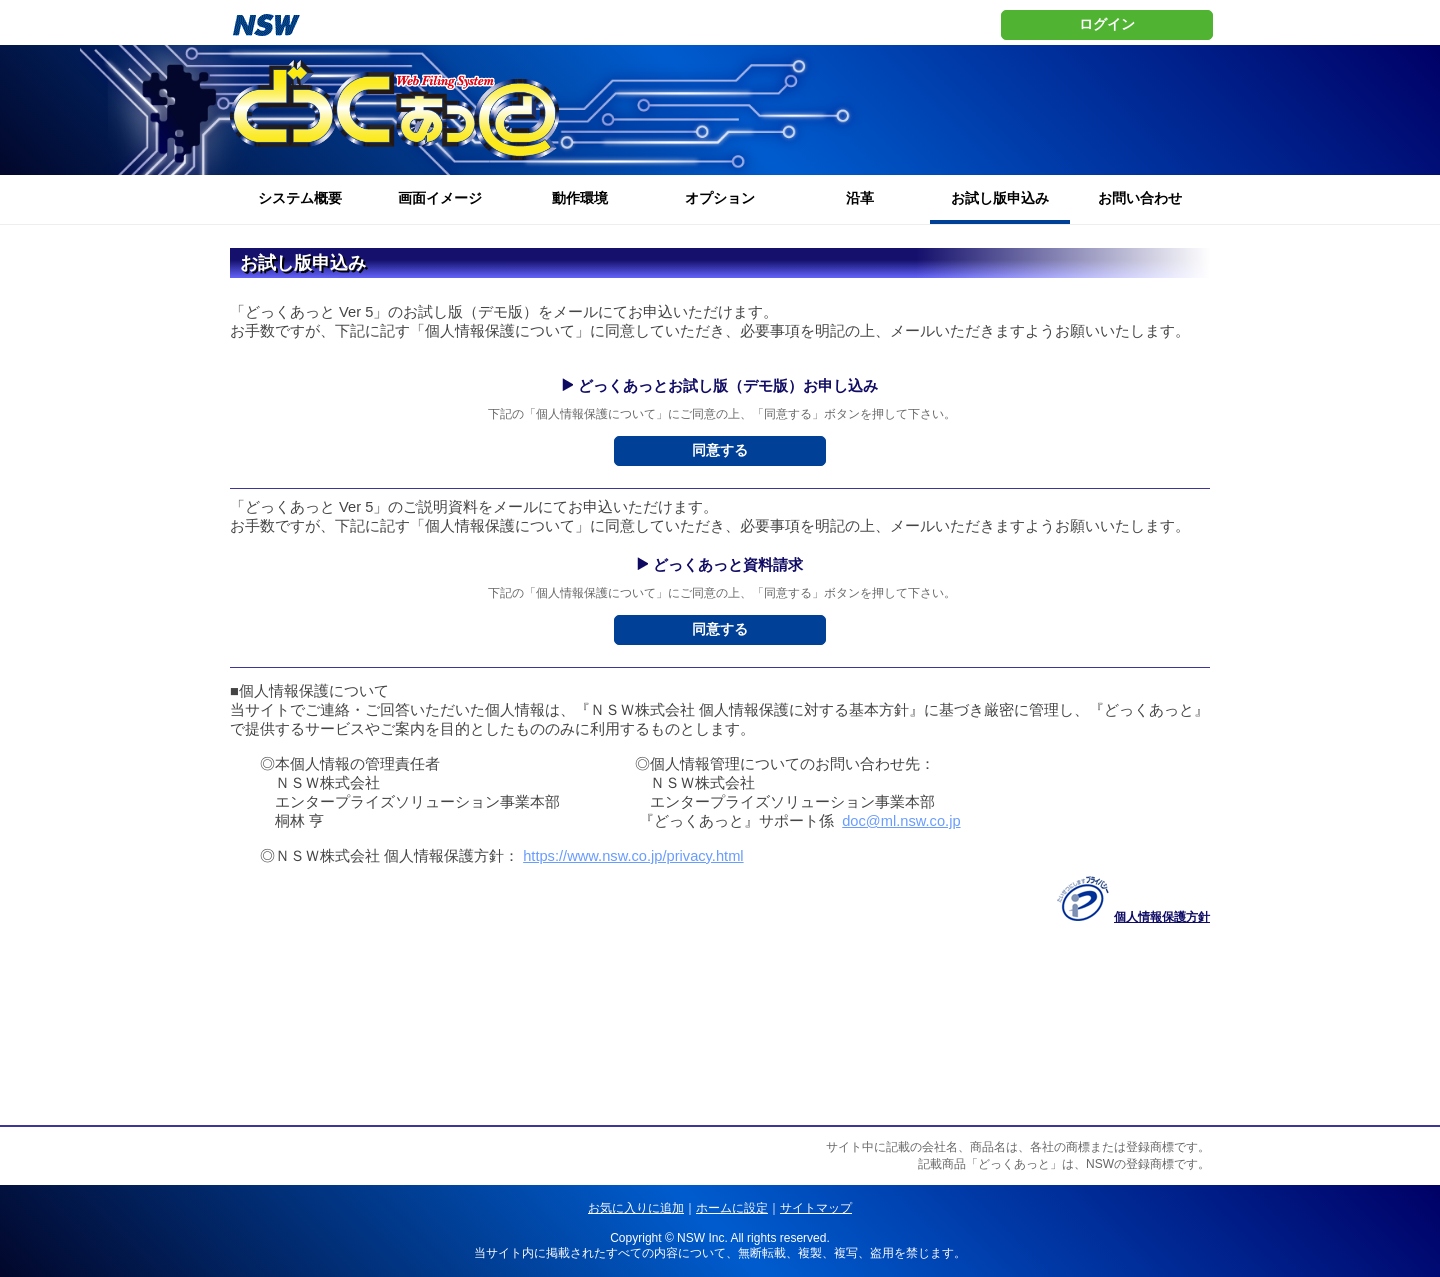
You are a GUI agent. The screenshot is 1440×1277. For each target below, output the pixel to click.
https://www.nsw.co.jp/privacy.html (633, 856)
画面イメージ (440, 198)
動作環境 (580, 198)
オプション (720, 198)
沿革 (860, 198)
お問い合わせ (1140, 198)
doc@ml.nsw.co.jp (901, 821)
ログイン (1107, 24)
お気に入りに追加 (636, 1208)
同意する (720, 450)
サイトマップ (816, 1208)
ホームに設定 (732, 1208)
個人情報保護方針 (1162, 917)
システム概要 (300, 198)
